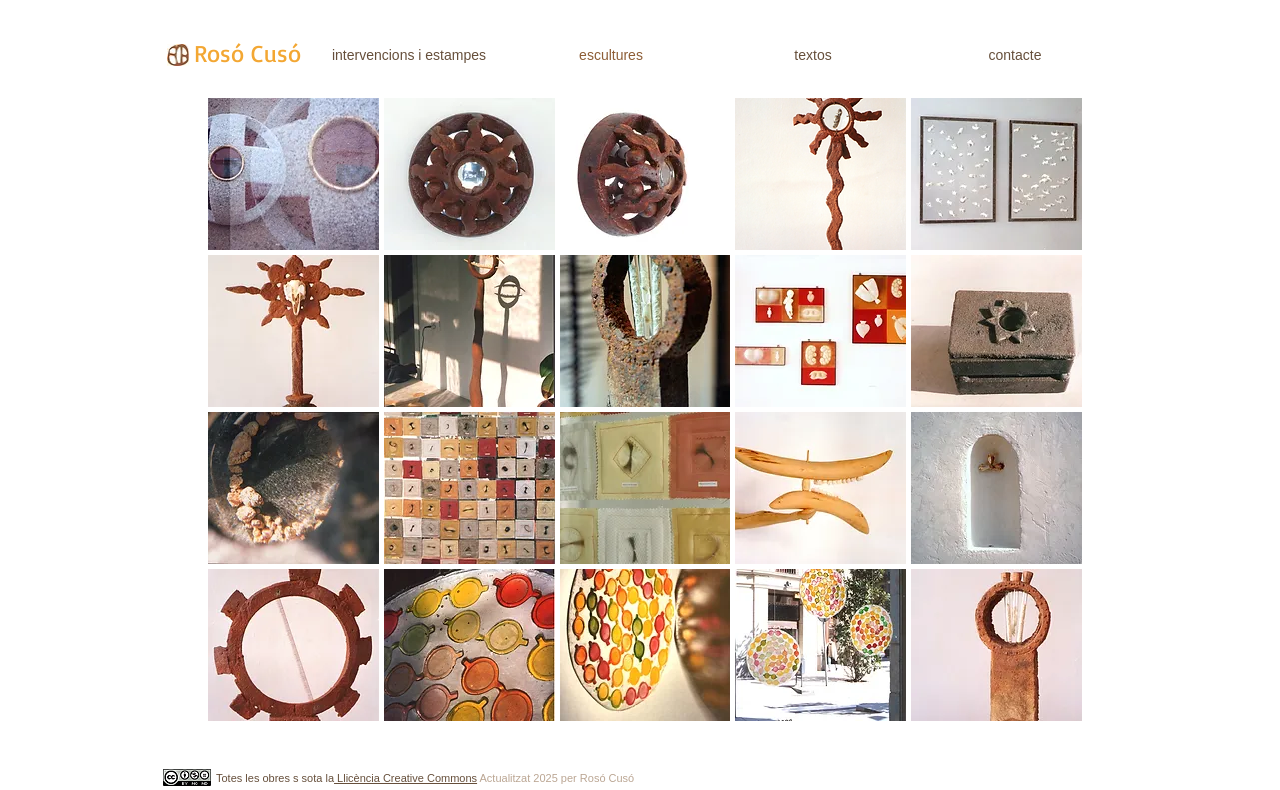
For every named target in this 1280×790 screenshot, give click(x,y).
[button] (293, 174)
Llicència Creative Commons (405, 778)
